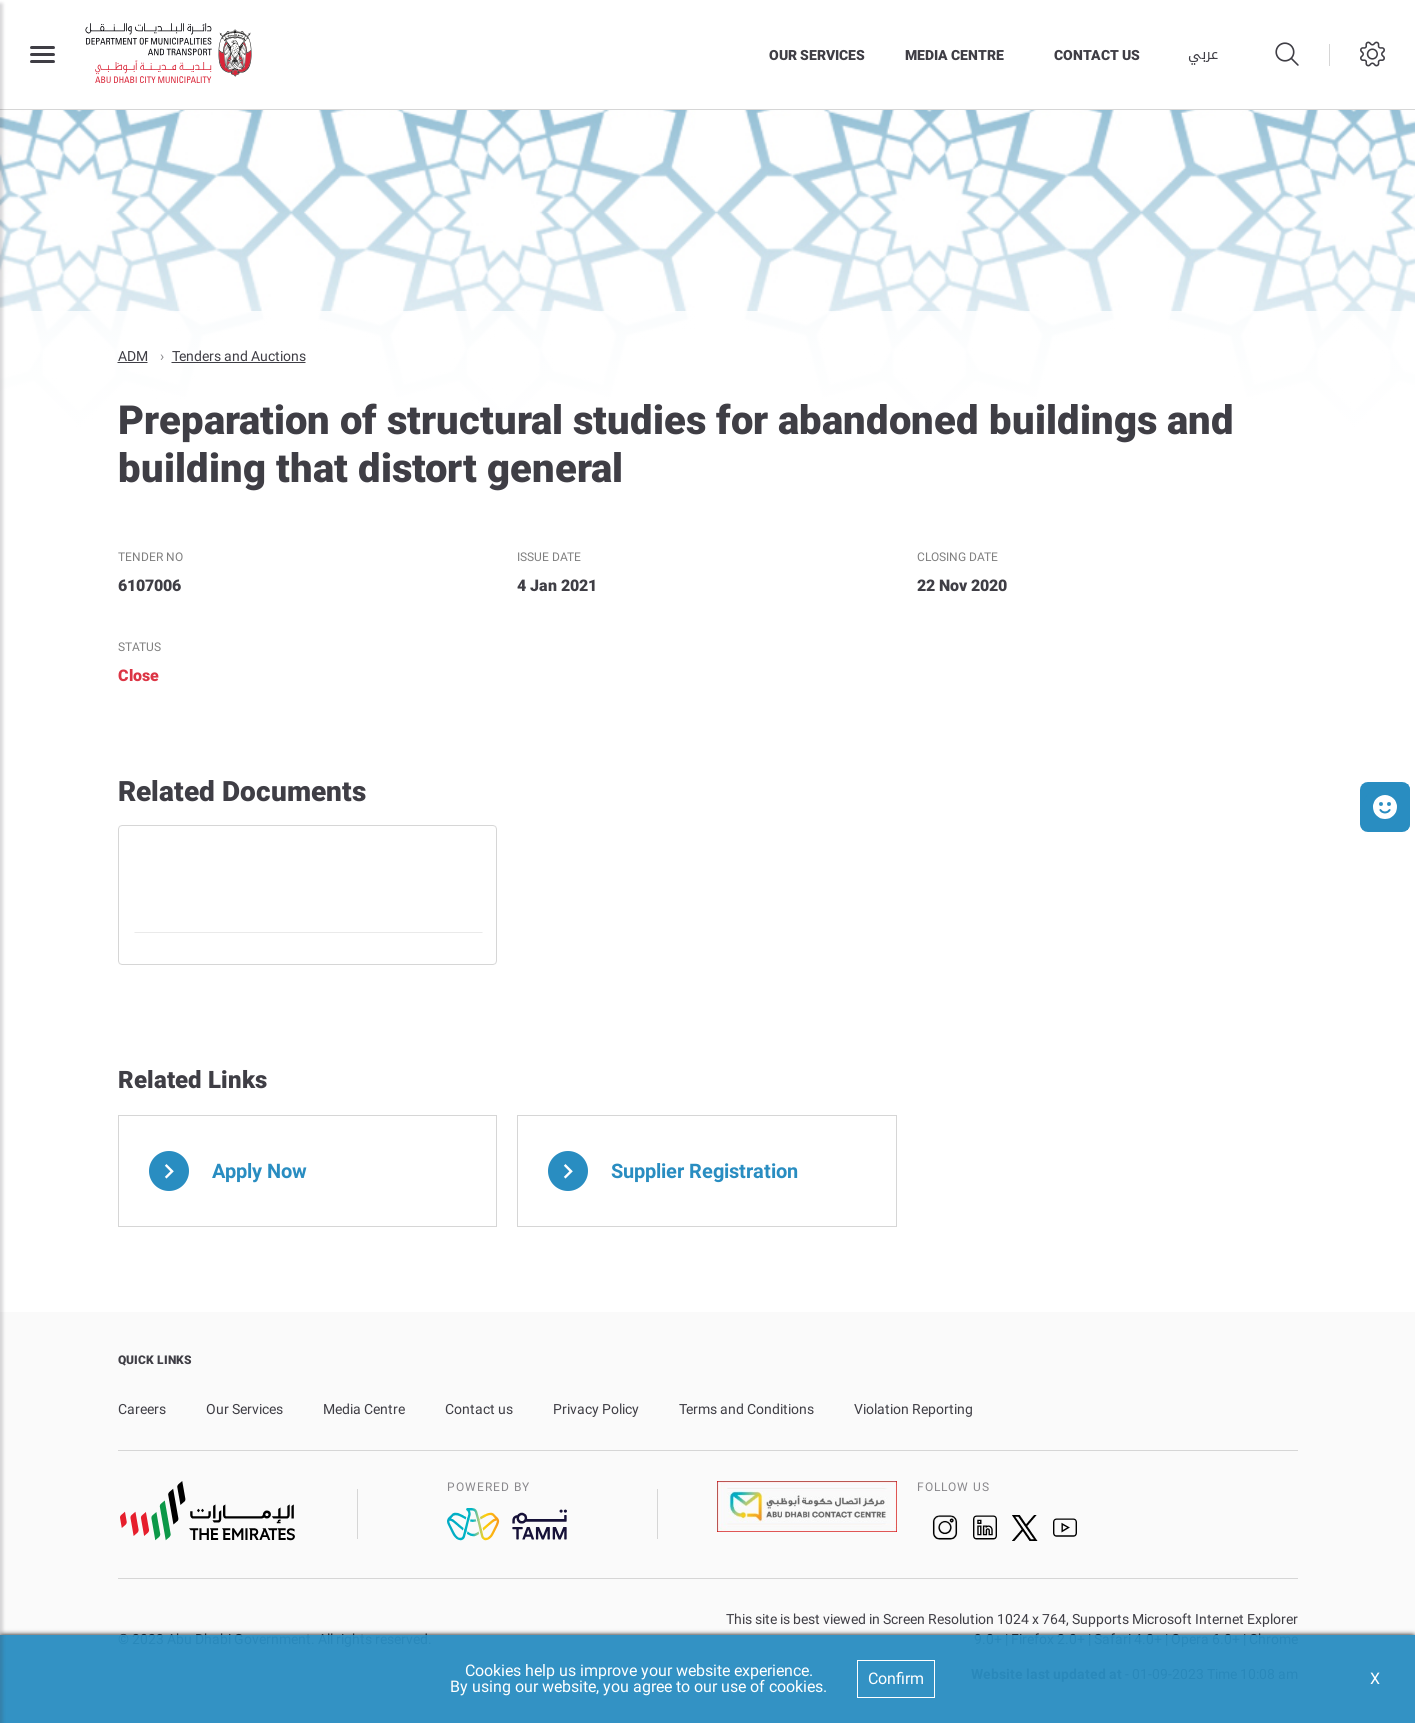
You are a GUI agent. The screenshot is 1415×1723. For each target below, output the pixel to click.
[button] (1385, 807)
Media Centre (954, 55)
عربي (1203, 55)
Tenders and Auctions (239, 355)
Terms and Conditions (746, 1408)
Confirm (896, 1678)
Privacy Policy (596, 1408)
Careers (142, 1408)
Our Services (817, 55)
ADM (133, 355)
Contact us (1097, 55)
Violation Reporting (913, 1408)
